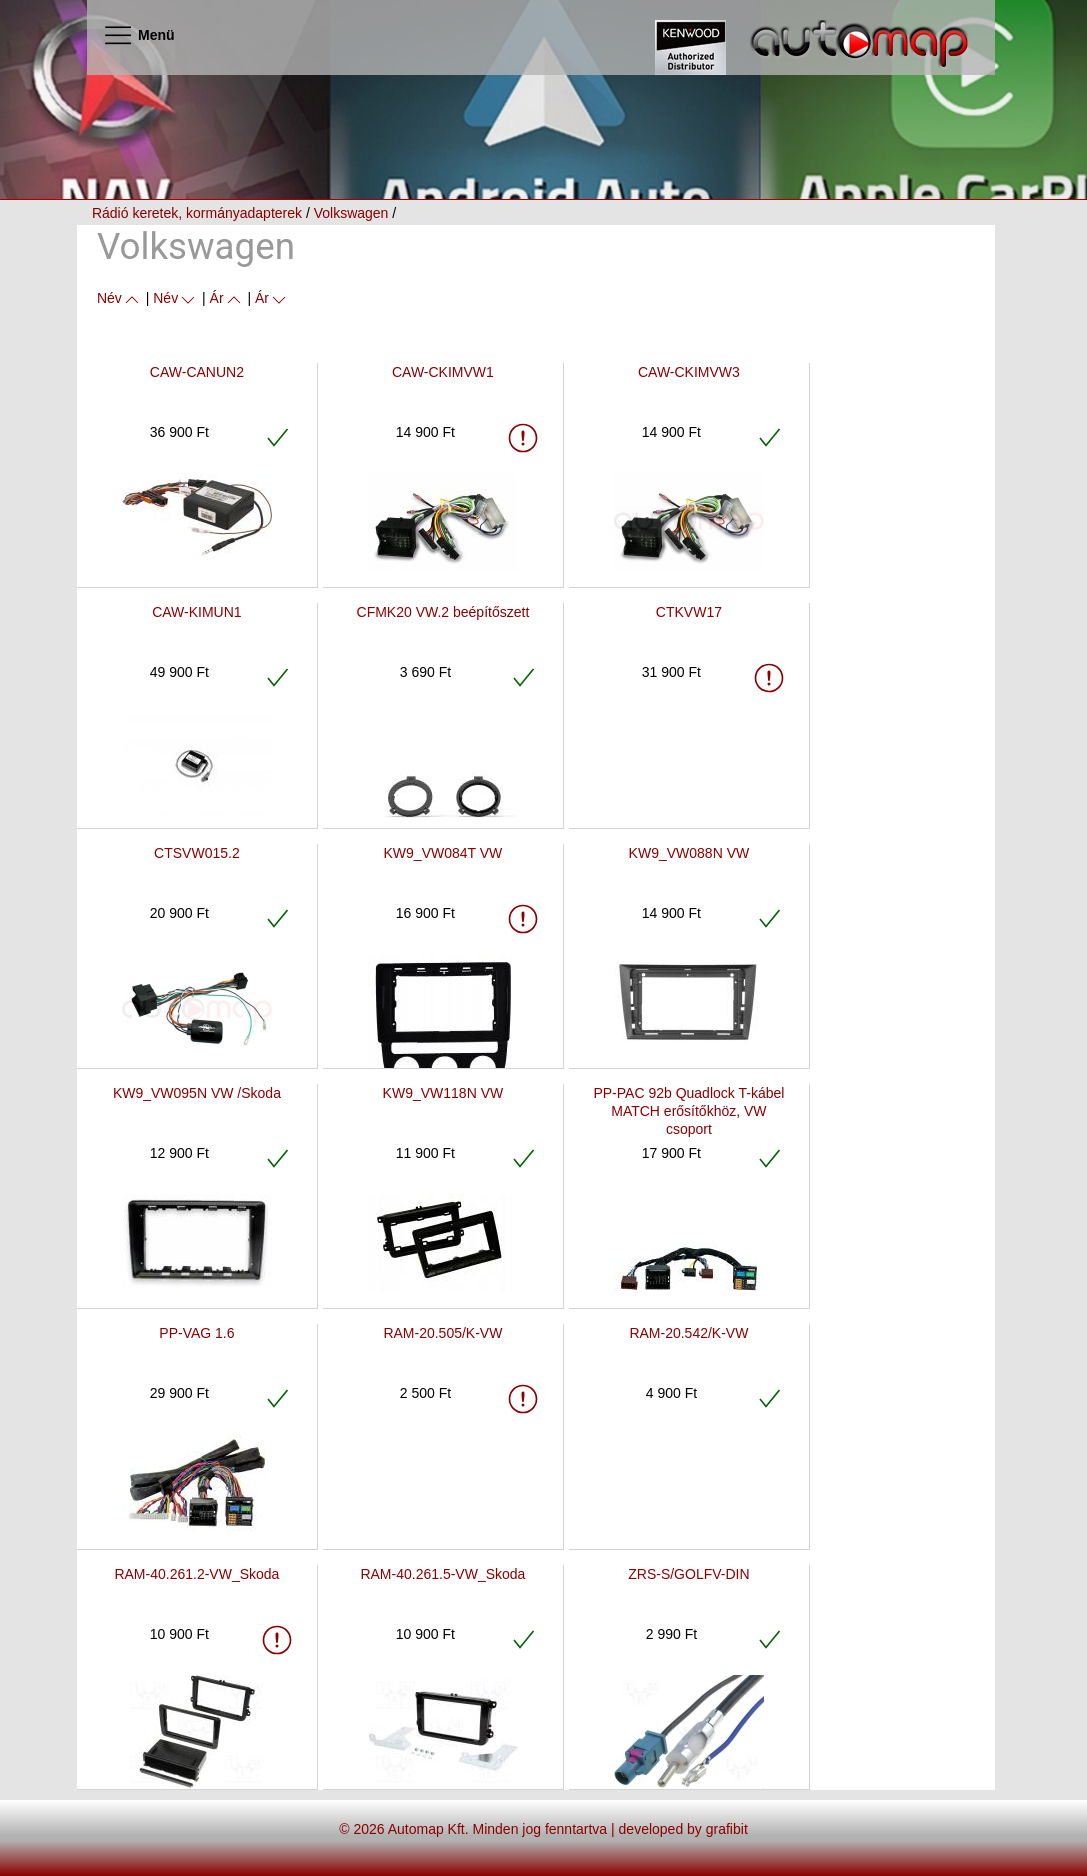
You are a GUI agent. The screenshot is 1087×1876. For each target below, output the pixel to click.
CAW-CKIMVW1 (443, 372)
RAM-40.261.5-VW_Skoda (442, 1574)
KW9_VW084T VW (443, 853)
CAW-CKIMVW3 (689, 372)
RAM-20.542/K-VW (688, 1333)
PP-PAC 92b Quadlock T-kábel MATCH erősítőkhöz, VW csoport (688, 1111)
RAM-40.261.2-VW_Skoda (196, 1574)
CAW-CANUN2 (197, 372)
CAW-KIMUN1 (196, 612)
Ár (227, 298)
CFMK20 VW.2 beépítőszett (443, 612)
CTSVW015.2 (197, 853)
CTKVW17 (689, 612)
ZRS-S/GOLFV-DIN (688, 1574)
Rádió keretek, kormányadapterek (197, 213)
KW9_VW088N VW (689, 853)
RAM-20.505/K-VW (442, 1333)
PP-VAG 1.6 (196, 1333)
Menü (138, 35)
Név (119, 298)
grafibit (727, 1829)
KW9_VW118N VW (443, 1093)
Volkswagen (351, 213)
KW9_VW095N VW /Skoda (197, 1093)
